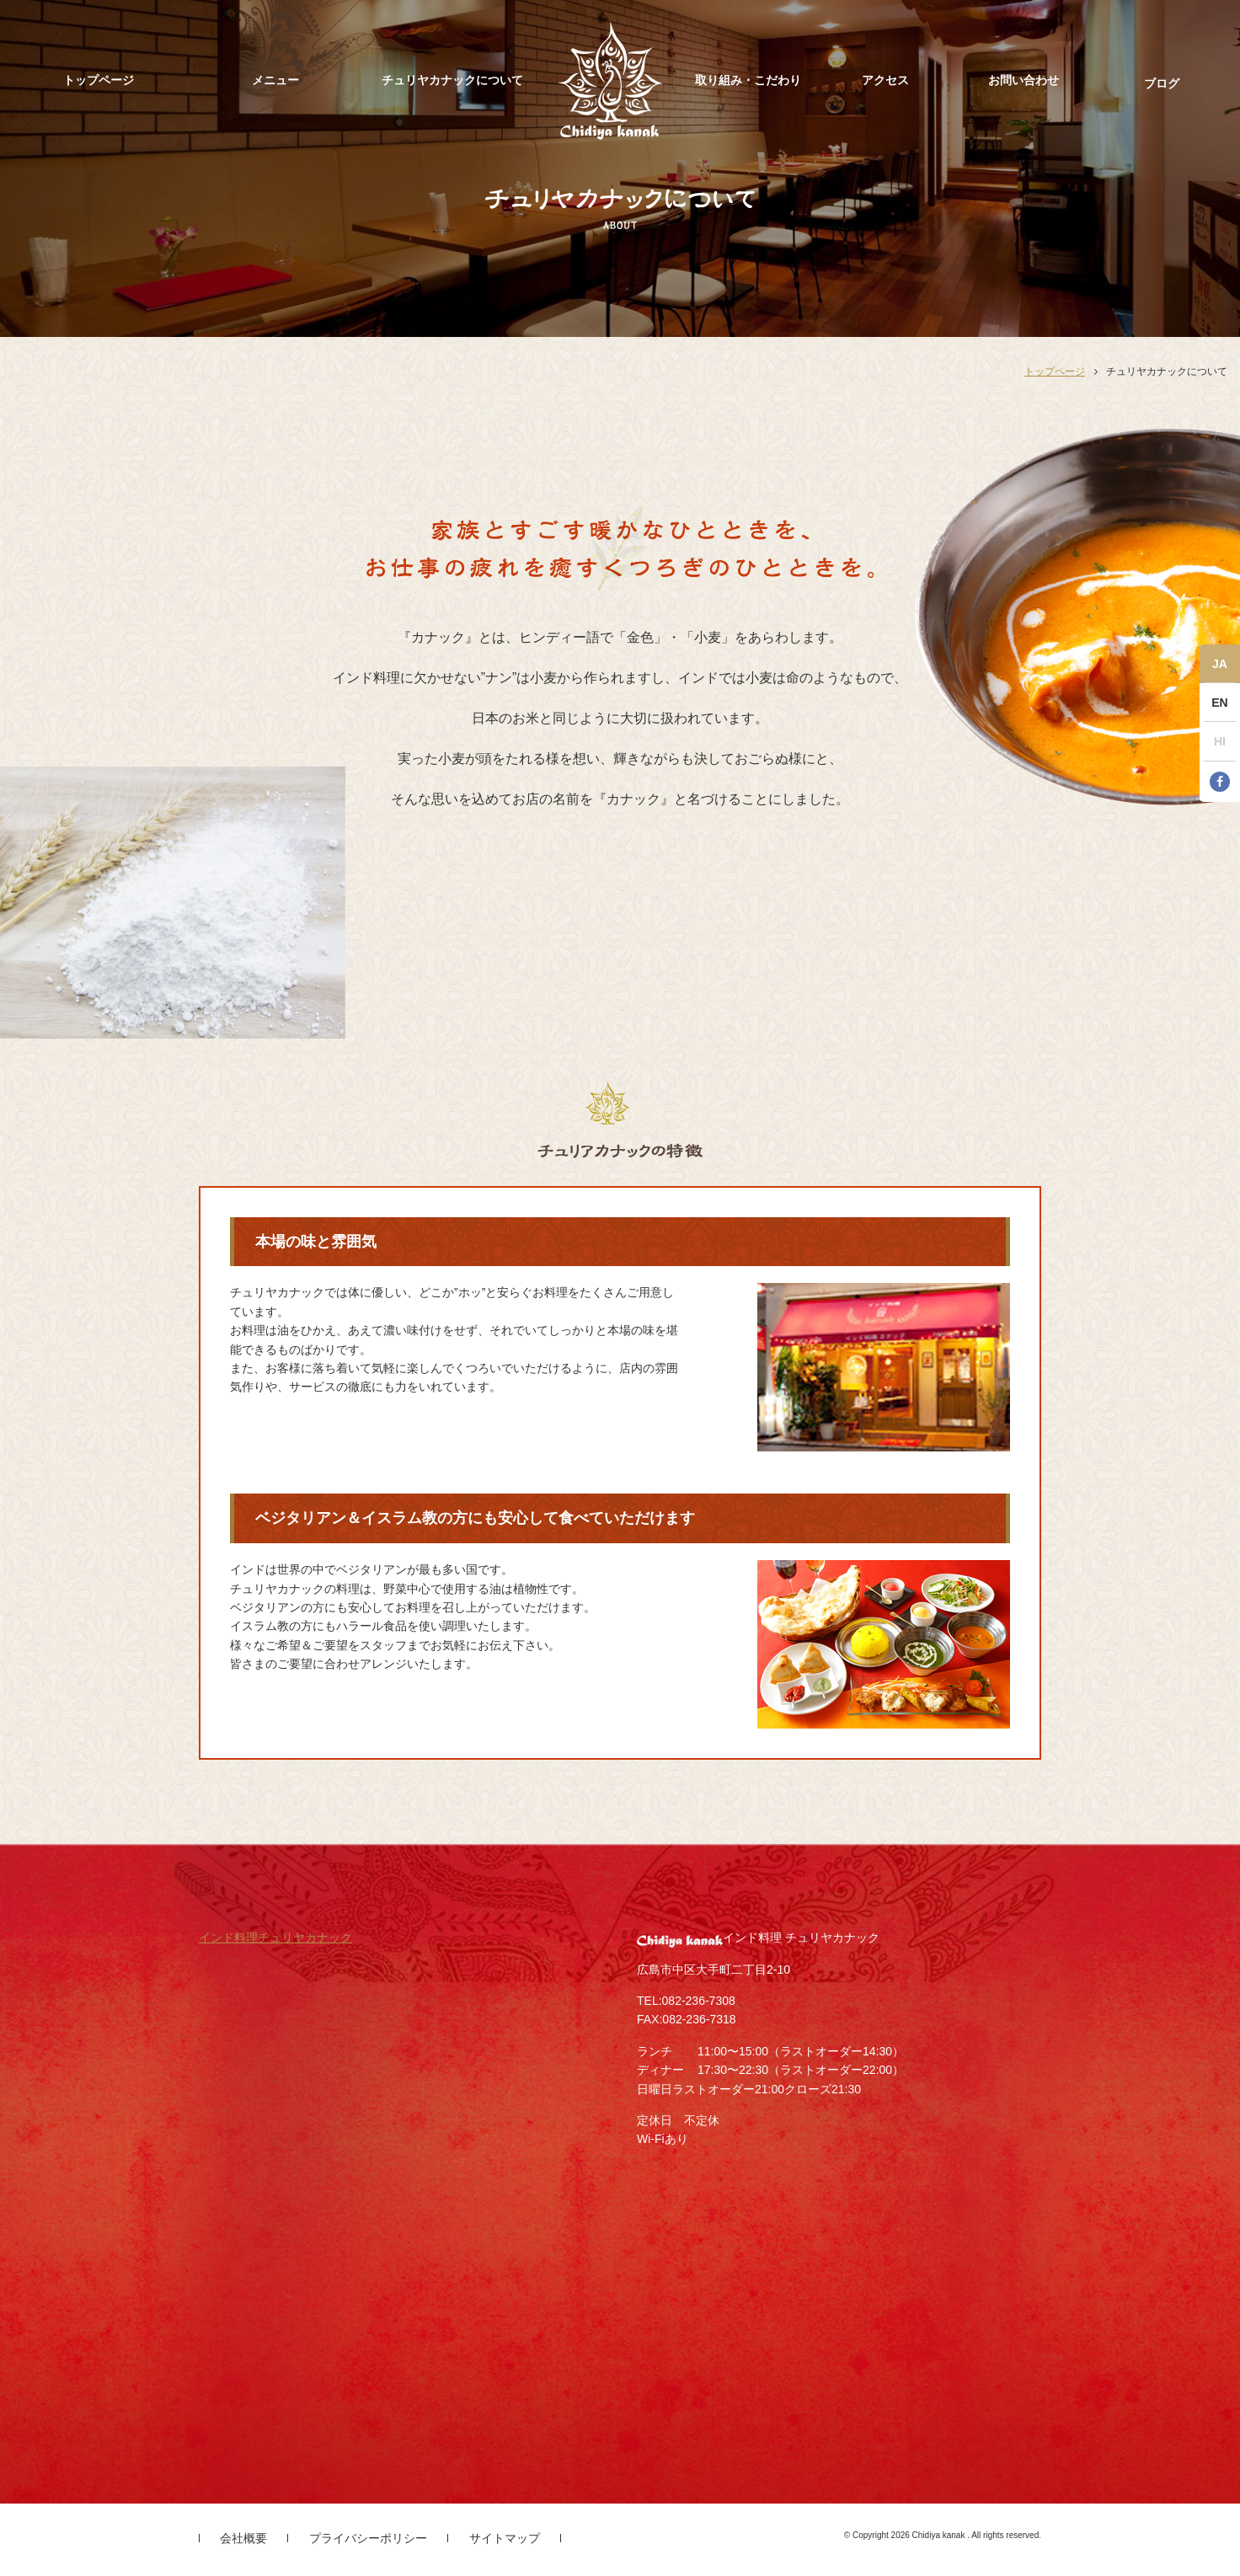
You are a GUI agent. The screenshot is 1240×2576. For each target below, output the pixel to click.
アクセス (885, 80)
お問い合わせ (1023, 80)
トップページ (98, 80)
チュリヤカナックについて (452, 80)
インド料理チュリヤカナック (275, 1937)
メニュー (275, 80)
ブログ (1161, 83)
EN (1219, 702)
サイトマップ (504, 2538)
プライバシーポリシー (368, 2538)
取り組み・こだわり (748, 80)
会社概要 (243, 2538)
